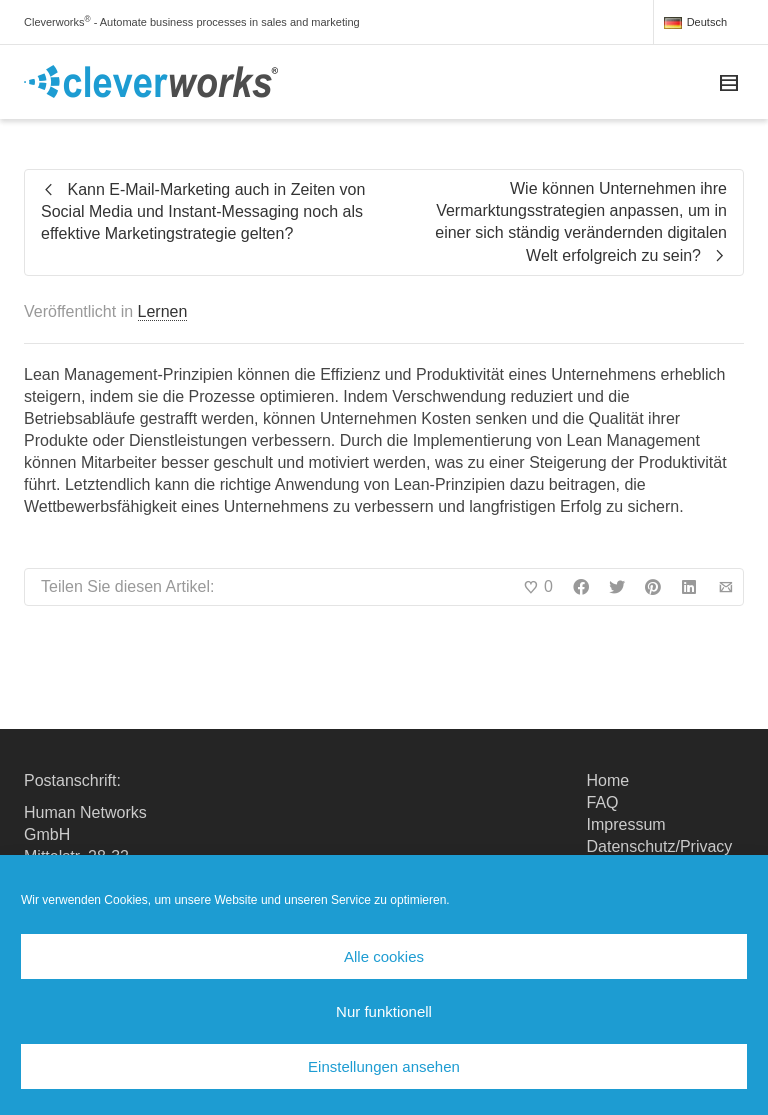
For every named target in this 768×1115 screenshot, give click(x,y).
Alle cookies (384, 956)
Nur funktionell (384, 1011)
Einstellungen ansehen (384, 1066)
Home (608, 780)
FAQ (603, 802)
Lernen (163, 311)
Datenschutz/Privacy (660, 846)
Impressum (626, 824)
